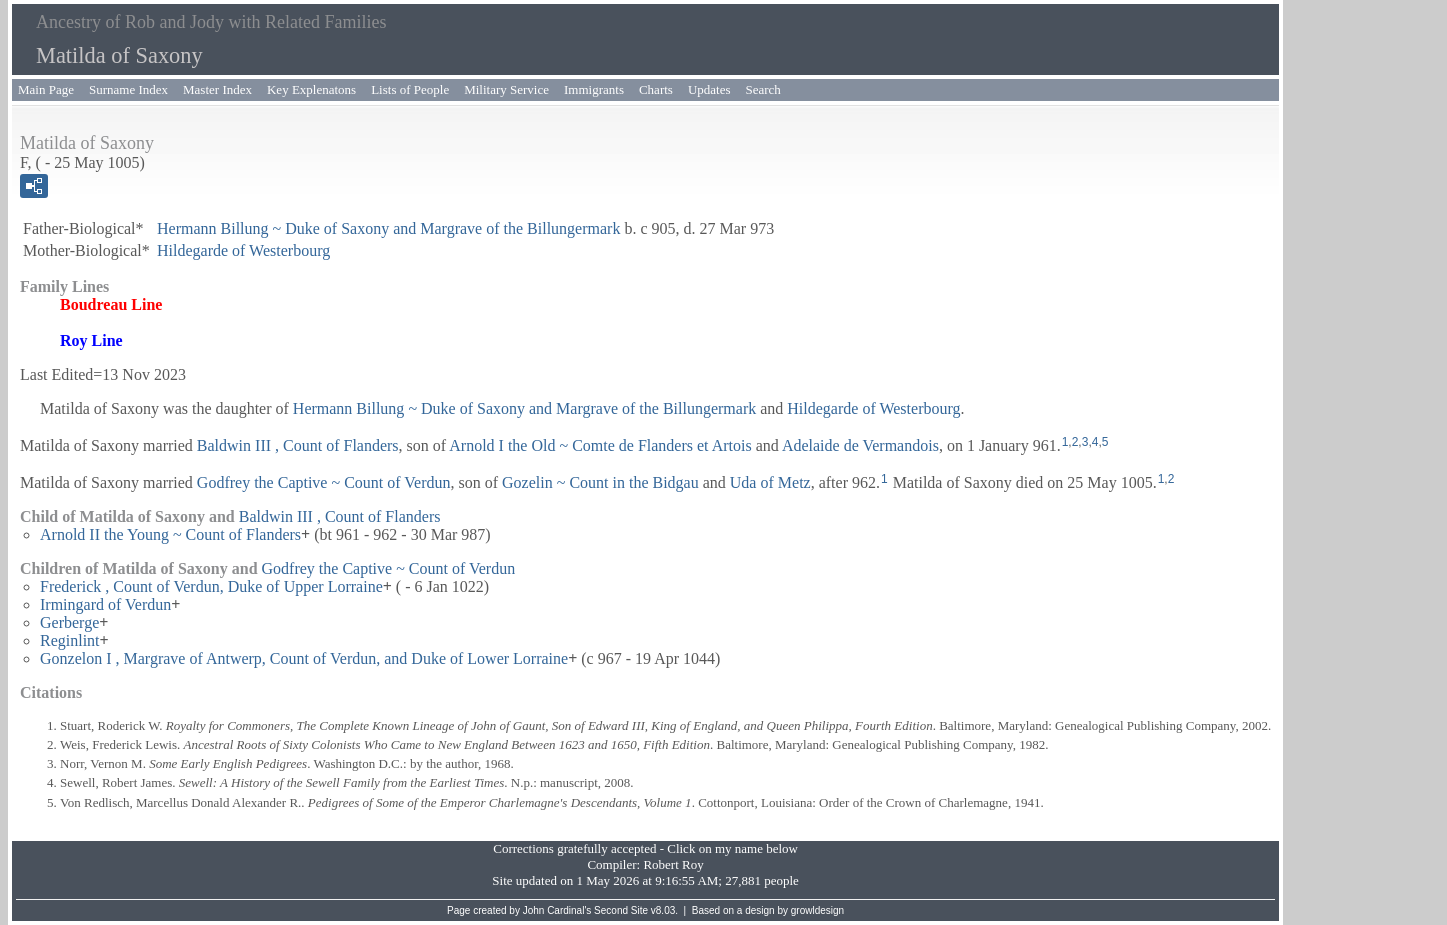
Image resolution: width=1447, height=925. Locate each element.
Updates (709, 89)
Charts (656, 89)
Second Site (621, 910)
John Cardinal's (557, 910)
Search (763, 89)
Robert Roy (673, 864)
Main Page (46, 89)
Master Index (217, 89)
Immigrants (594, 89)
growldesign (817, 910)
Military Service (506, 89)
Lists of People (410, 89)
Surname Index (128, 89)
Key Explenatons (311, 89)
